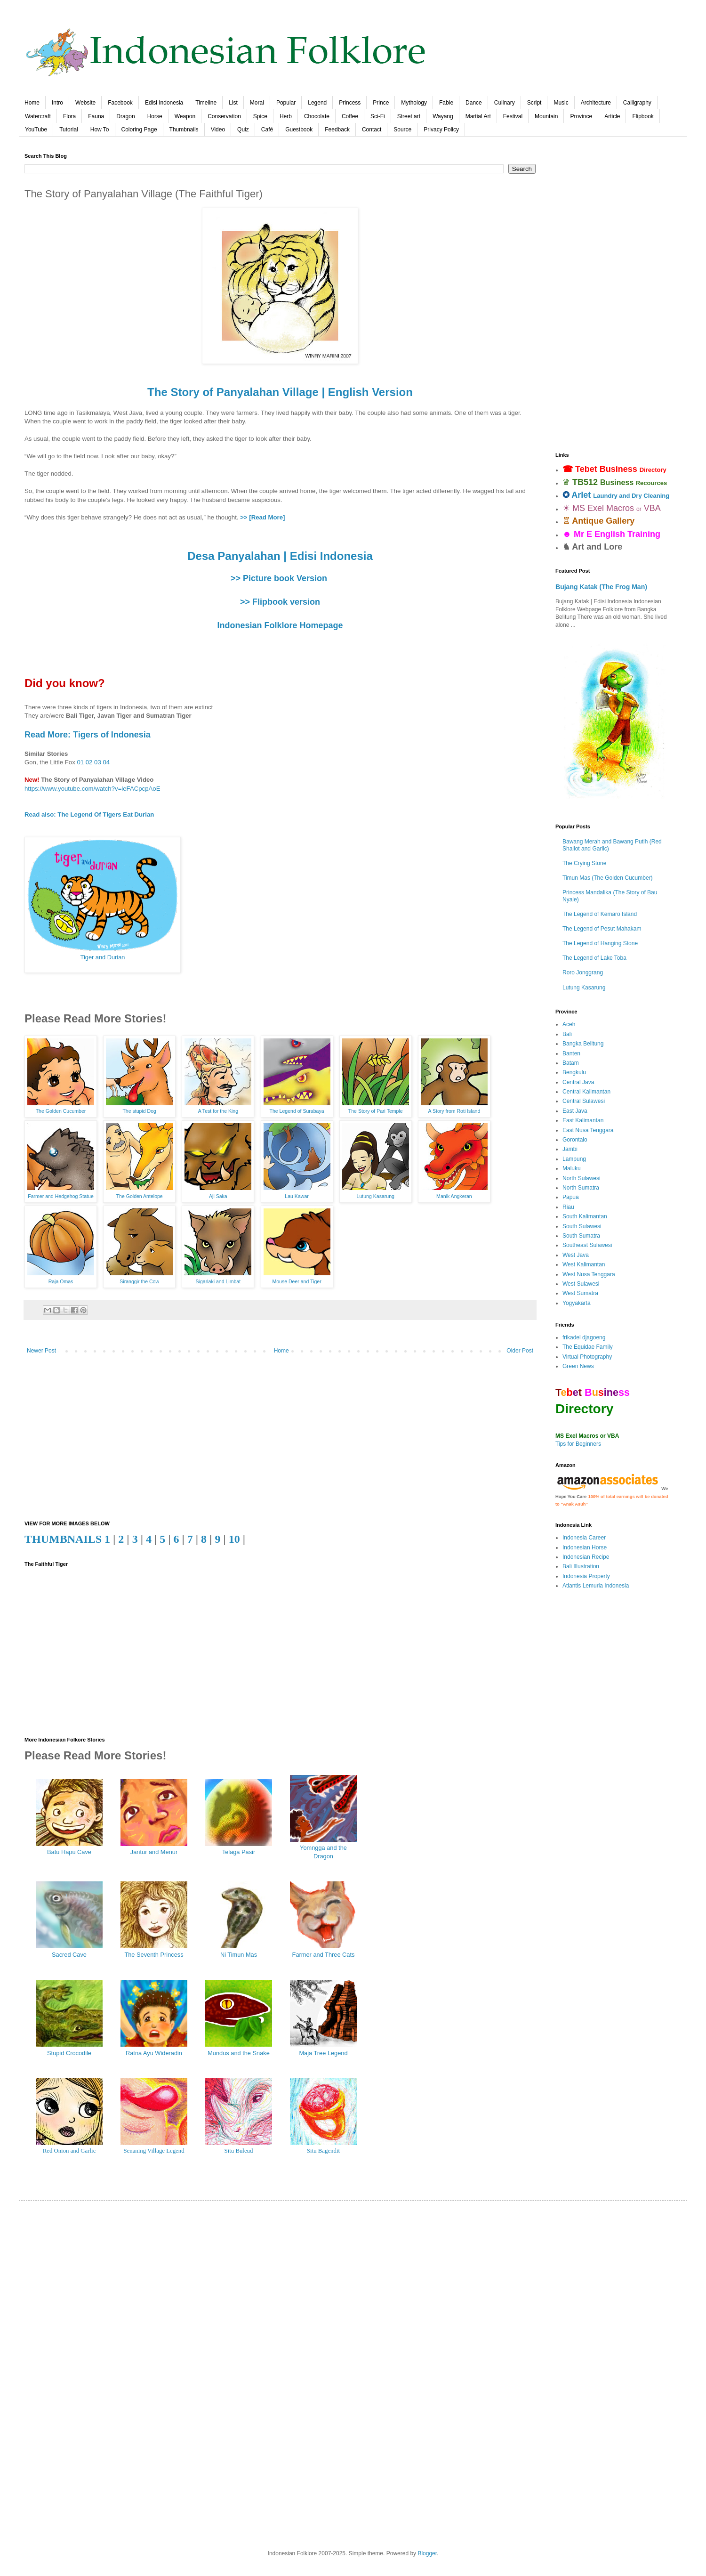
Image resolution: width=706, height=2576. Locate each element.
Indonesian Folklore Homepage (280, 625)
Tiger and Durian (102, 957)
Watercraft (38, 116)
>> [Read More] (262, 517)
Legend (317, 102)
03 (97, 762)
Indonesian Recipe (585, 1557)
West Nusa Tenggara (588, 1274)
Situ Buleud (239, 2150)
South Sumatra (581, 1235)
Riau (568, 1207)
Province (581, 116)
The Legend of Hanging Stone (600, 943)
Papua (570, 1197)
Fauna (96, 116)
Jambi (570, 1149)
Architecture (596, 102)
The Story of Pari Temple (375, 1111)
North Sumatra (580, 1187)
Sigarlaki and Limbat (218, 1281)
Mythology (414, 102)
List (233, 102)
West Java (575, 1255)
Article (612, 116)
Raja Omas (60, 1281)
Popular (286, 102)
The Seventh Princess (153, 1954)
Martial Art (478, 116)
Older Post (519, 1350)
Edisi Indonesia (164, 102)
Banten (571, 1053)
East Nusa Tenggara (588, 1130)
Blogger (427, 2553)
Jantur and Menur (153, 1851)
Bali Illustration (580, 1566)
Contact (371, 129)
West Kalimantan (583, 1264)
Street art (408, 116)
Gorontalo (574, 1139)
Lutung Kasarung (375, 1196)
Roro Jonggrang (582, 972)
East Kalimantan (582, 1120)
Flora (69, 116)
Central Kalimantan (586, 1091)
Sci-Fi (377, 116)
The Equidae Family (587, 1347)
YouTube (36, 129)
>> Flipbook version (280, 602)
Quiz (243, 129)
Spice (260, 116)
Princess (350, 102)
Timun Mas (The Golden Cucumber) (607, 878)
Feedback (337, 129)
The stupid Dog (139, 1111)
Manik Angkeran (454, 1196)
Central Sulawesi (583, 1101)
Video (218, 129)
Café (267, 129)
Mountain (546, 116)
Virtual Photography (587, 1356)
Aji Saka (218, 1196)
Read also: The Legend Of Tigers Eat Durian (89, 814)
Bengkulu (574, 1072)
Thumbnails (184, 129)
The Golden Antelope (139, 1196)
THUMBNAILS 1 (67, 1539)
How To (99, 129)
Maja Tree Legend (323, 2053)
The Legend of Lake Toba (594, 958)
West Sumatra (580, 1293)
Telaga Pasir (238, 1851)
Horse (154, 116)
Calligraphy (637, 102)
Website (85, 102)
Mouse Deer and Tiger (296, 1281)
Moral (257, 102)
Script (534, 102)
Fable (446, 102)
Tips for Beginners (578, 1444)
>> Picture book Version (279, 578)
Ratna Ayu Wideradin (154, 2053)
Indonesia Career (584, 1537)
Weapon (185, 116)
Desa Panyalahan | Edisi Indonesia (280, 556)
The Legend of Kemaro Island (599, 914)
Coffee (350, 116)
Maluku (571, 1168)
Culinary (504, 102)
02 (89, 762)
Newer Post (41, 1350)
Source (402, 129)
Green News (578, 1366)
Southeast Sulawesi (587, 1245)
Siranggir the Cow (139, 1281)
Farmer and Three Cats (323, 1954)
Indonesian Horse (584, 1547)
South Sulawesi (582, 1226)
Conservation (224, 116)
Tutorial (68, 129)
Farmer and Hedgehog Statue (61, 1196)
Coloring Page (139, 129)
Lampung (574, 1159)
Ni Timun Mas (238, 1954)
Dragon (125, 116)
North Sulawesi (581, 1178)
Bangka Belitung (582, 1043)
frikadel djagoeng (583, 1337)
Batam (570, 1063)
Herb (286, 116)
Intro (57, 102)
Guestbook (299, 129)
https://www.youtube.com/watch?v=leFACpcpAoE (92, 788)
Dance (473, 102)
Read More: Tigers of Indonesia (87, 734)
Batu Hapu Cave (69, 1851)
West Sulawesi (580, 1283)
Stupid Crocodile (69, 2053)
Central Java (578, 1082)
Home (32, 102)
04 (106, 762)
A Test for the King (218, 1111)
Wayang (443, 116)
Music (561, 102)
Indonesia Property (586, 1576)
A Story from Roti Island (454, 1111)
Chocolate (316, 116)
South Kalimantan (584, 1216)
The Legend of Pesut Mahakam (601, 928)
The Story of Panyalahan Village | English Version (280, 392)
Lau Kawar (296, 1196)
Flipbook (642, 116)
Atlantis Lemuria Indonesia (595, 1585)
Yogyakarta (576, 1303)
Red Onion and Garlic (69, 2150)
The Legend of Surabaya (297, 1111)
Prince (381, 102)
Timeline (206, 102)
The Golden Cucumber (61, 1111)
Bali (567, 1034)
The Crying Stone (584, 863)
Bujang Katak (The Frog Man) (601, 587)
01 (80, 762)
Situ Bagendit (323, 2150)
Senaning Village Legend (153, 2150)
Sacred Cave (69, 1954)
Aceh (568, 1024)
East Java (574, 1111)
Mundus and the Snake (239, 2053)
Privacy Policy (441, 129)
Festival (512, 116)
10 (234, 1539)
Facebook (120, 102)
